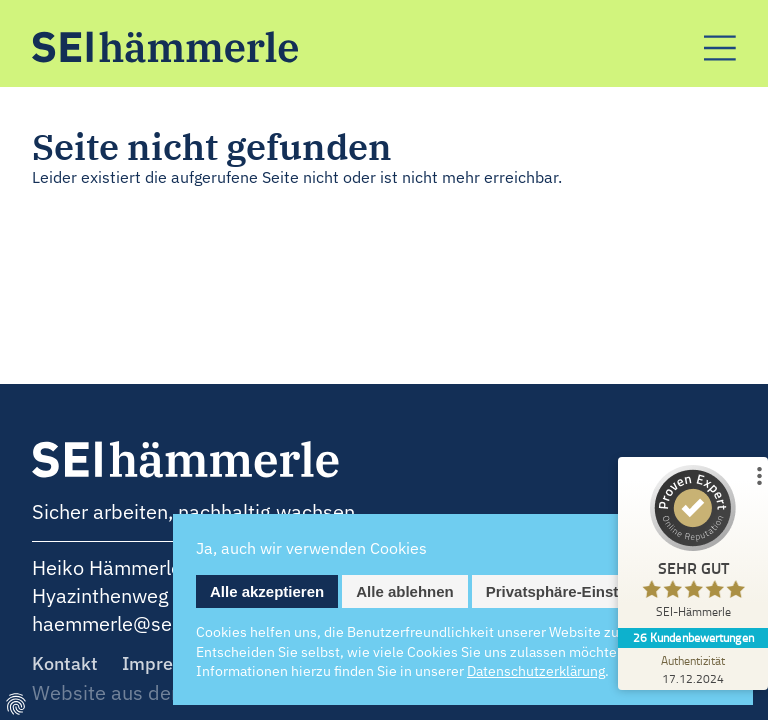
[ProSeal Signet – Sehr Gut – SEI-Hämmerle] (693, 546)
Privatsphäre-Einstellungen (583, 591)
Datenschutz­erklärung (536, 671)
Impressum (169, 663)
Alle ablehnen (405, 591)
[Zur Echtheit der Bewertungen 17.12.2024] (693, 669)
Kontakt (65, 663)
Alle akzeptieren (267, 591)
